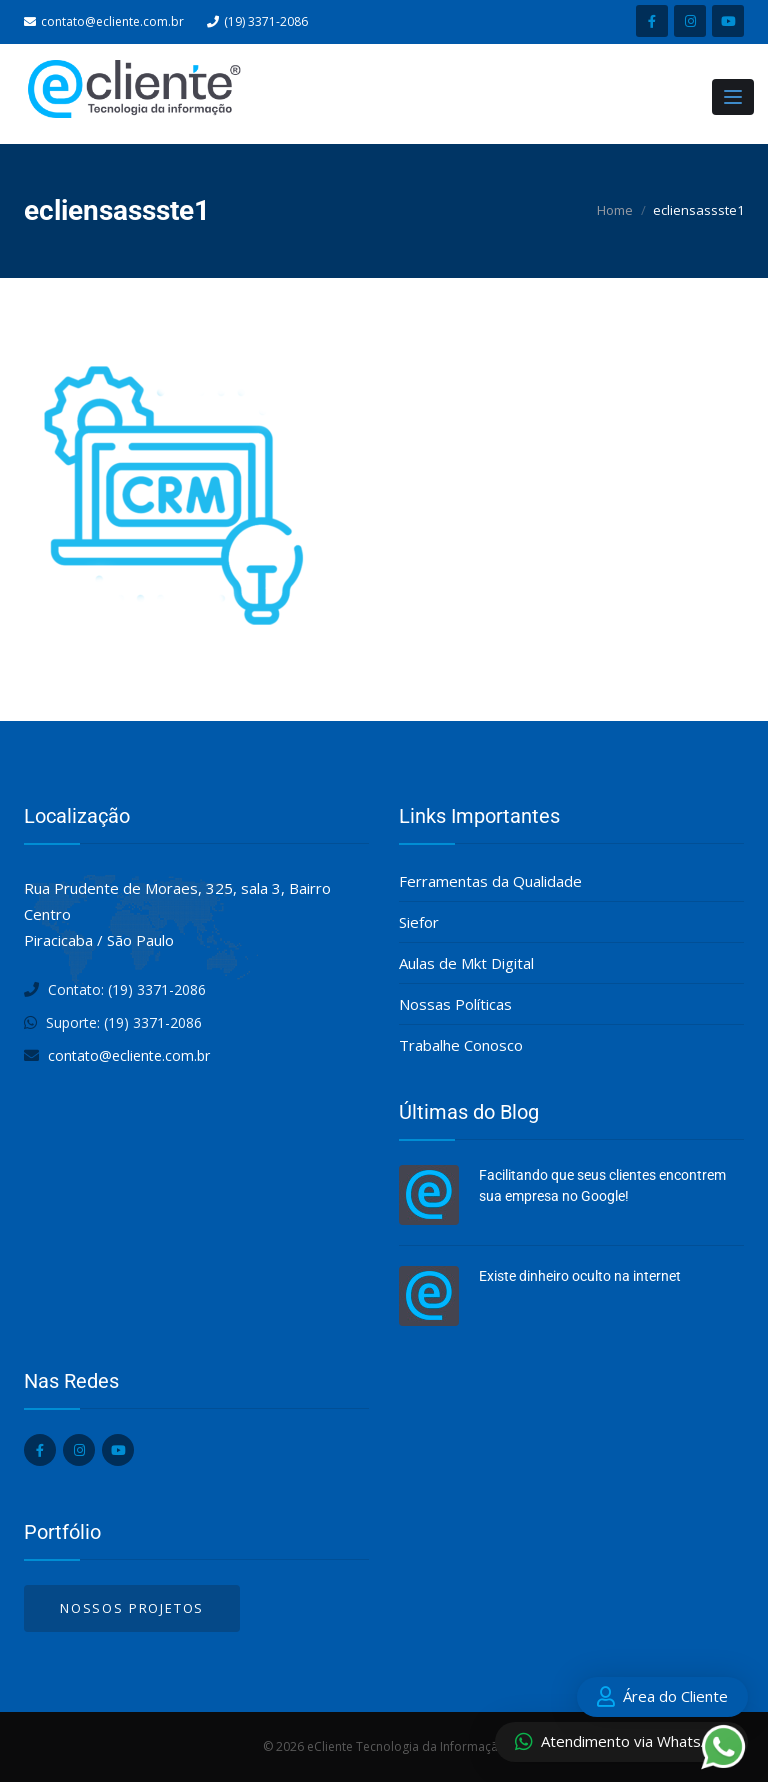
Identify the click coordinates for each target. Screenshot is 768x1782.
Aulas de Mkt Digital (466, 963)
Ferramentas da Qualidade (490, 881)
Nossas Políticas (455, 1004)
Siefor (419, 922)
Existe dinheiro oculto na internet (580, 1276)
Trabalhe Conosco (461, 1045)
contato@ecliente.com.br (112, 21)
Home (615, 210)
